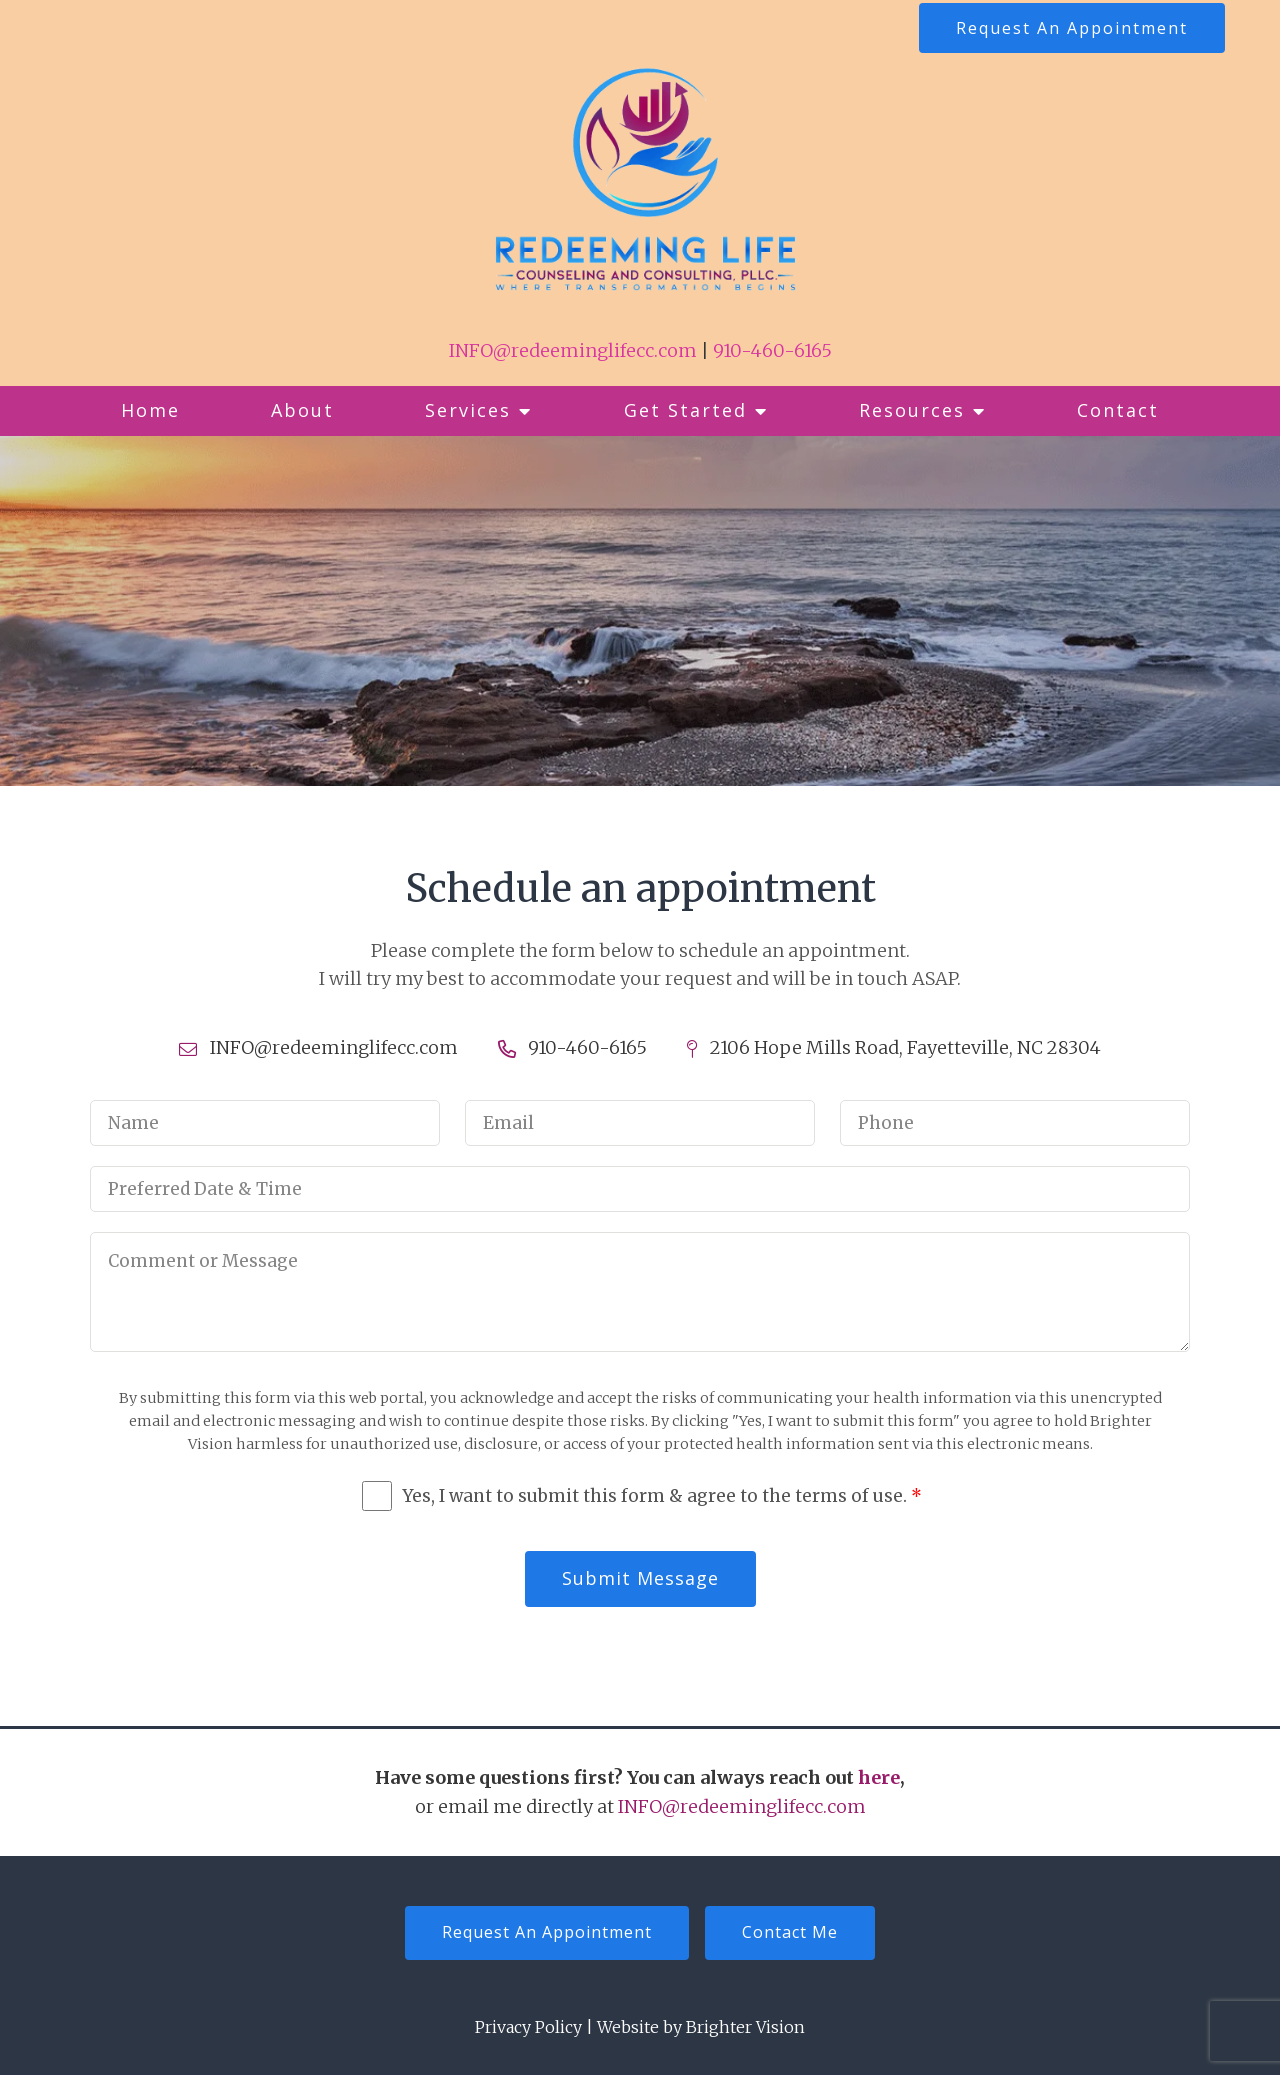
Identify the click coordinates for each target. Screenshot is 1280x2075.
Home (150, 410)
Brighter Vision (745, 2027)
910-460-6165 (772, 350)
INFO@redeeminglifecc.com (573, 350)
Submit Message (640, 1578)
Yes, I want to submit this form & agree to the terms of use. (662, 1496)
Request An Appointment (1072, 28)
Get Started (685, 410)
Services (468, 410)
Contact (1118, 410)
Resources (912, 410)
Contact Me (790, 1932)
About (302, 410)
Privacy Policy (528, 2027)
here (879, 1777)
